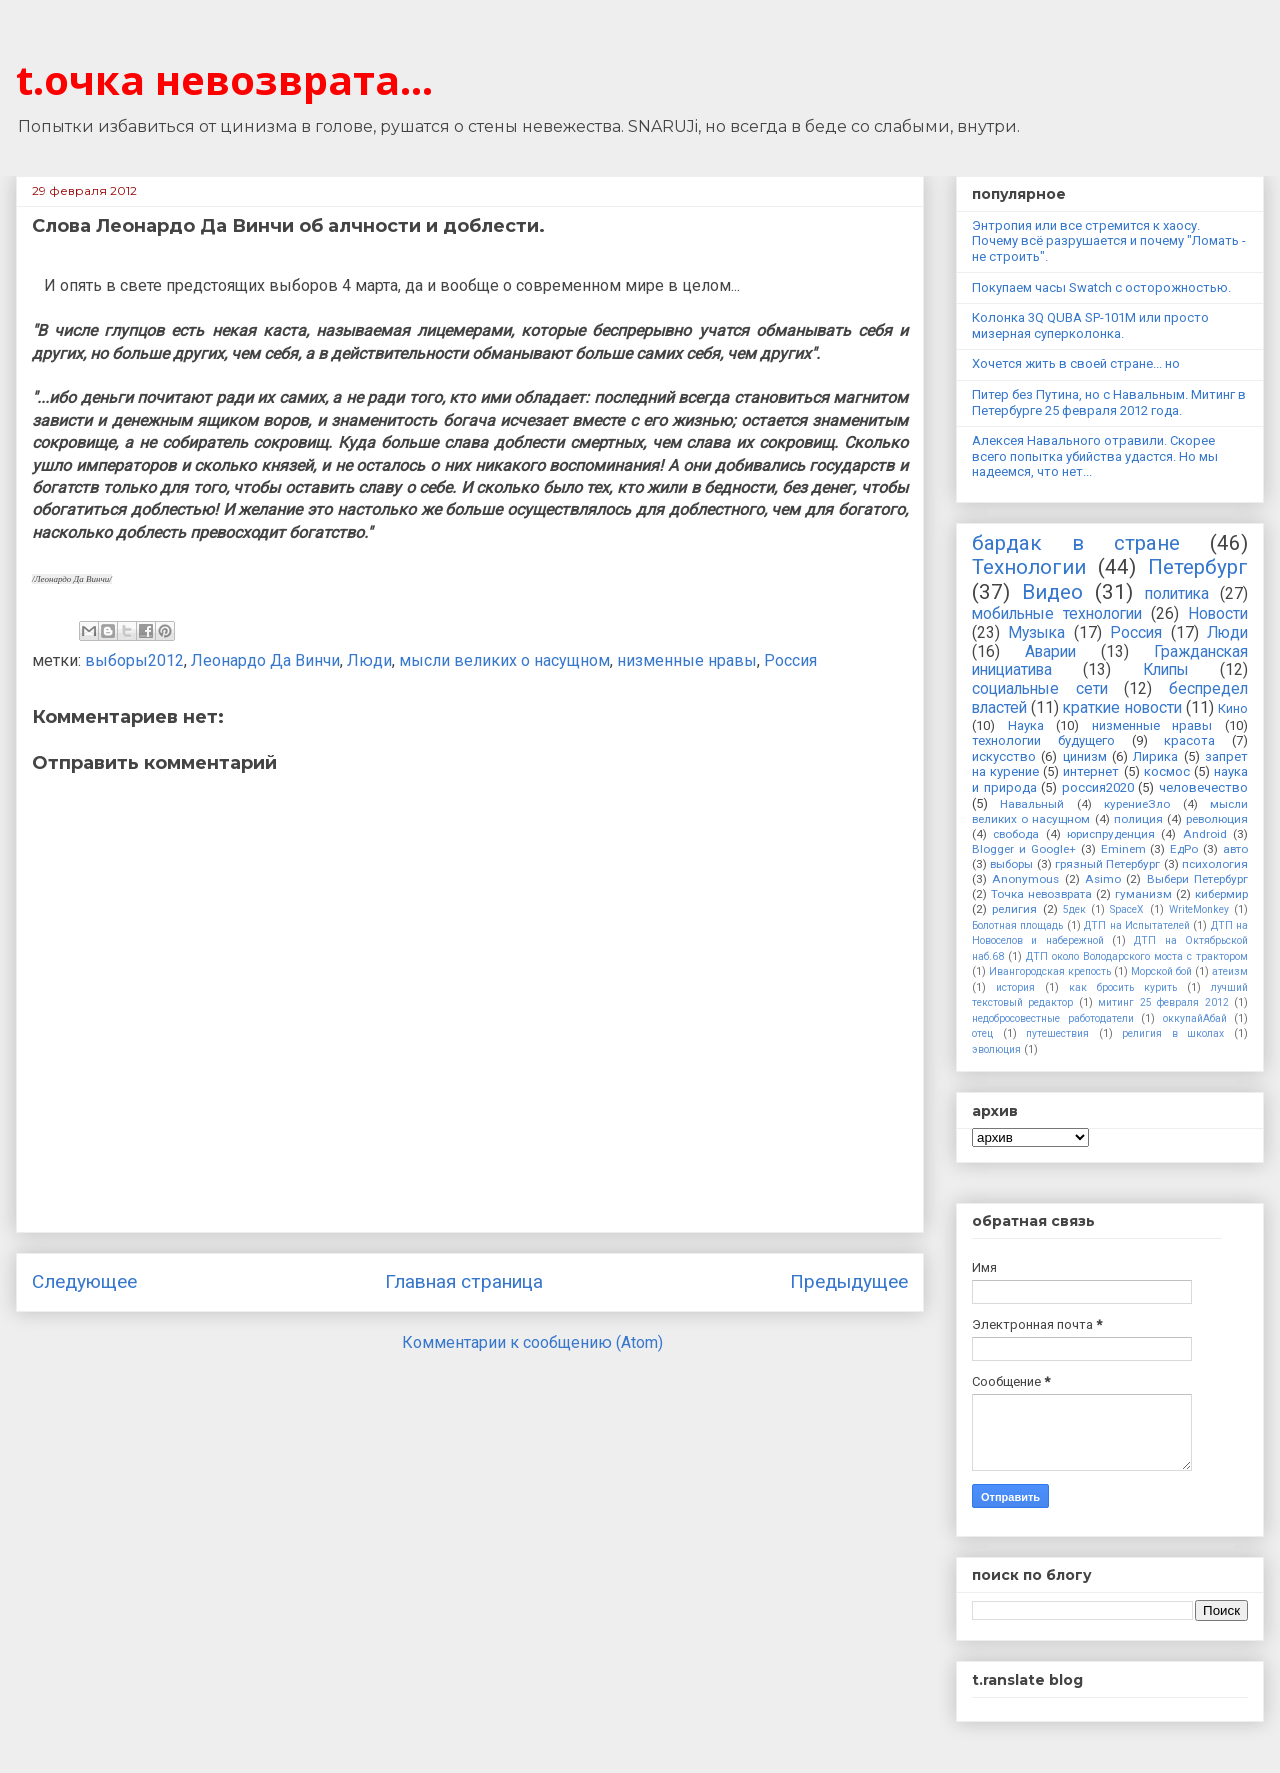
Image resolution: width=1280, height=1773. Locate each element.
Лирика (1155, 756)
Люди (369, 660)
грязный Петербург (1107, 864)
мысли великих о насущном (504, 660)
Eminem (1123, 849)
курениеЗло (1137, 804)
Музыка (1036, 633)
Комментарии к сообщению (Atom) (532, 1342)
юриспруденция (1111, 834)
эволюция (996, 1049)
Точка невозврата (1041, 894)
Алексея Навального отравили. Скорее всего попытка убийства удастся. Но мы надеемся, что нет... (1095, 456)
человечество (1203, 787)
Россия (790, 660)
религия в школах (1173, 1033)
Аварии (1050, 652)
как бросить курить (1123, 987)
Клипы (1166, 670)
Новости (1218, 614)
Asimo (1103, 879)
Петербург (1198, 567)
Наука (1026, 725)
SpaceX (1127, 909)
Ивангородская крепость (1050, 971)
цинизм (1085, 756)
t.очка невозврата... (224, 79)
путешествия (1057, 1033)
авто (1235, 849)
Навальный (1032, 804)
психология (1215, 864)
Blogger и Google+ (1024, 849)
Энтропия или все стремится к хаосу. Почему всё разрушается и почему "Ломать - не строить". (1109, 241)
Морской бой (1161, 971)
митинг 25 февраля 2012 (1163, 1002)
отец (982, 1033)
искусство (1004, 756)
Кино (1233, 708)
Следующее (84, 1281)
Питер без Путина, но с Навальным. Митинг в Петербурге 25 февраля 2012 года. (1109, 402)
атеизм (1230, 971)
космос (1167, 771)
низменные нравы (687, 660)
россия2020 (1098, 787)
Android (1205, 834)
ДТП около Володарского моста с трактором (1137, 956)
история (1015, 987)
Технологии (1029, 567)
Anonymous (1025, 879)
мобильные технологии (1057, 614)
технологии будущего (1043, 740)
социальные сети (1040, 689)
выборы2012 (134, 660)
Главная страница (464, 1281)
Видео (1052, 592)
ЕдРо (1184, 849)
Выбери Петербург (1197, 879)
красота (1189, 740)
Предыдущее (849, 1281)
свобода (1016, 834)
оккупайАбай (1195, 1018)
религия (1014, 909)
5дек (1074, 909)
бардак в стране (1076, 543)
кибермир (1221, 894)
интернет (1091, 771)
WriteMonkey (1199, 909)
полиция (1138, 819)
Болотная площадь (1017, 925)
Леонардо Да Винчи (265, 660)
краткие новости (1122, 708)
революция (1217, 819)
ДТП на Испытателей (1137, 925)
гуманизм (1143, 894)
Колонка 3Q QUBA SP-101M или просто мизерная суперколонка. (1090, 325)
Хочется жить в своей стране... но (1076, 363)
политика (1177, 594)
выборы (1011, 864)
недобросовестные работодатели (1053, 1018)
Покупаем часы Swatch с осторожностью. (1101, 287)
